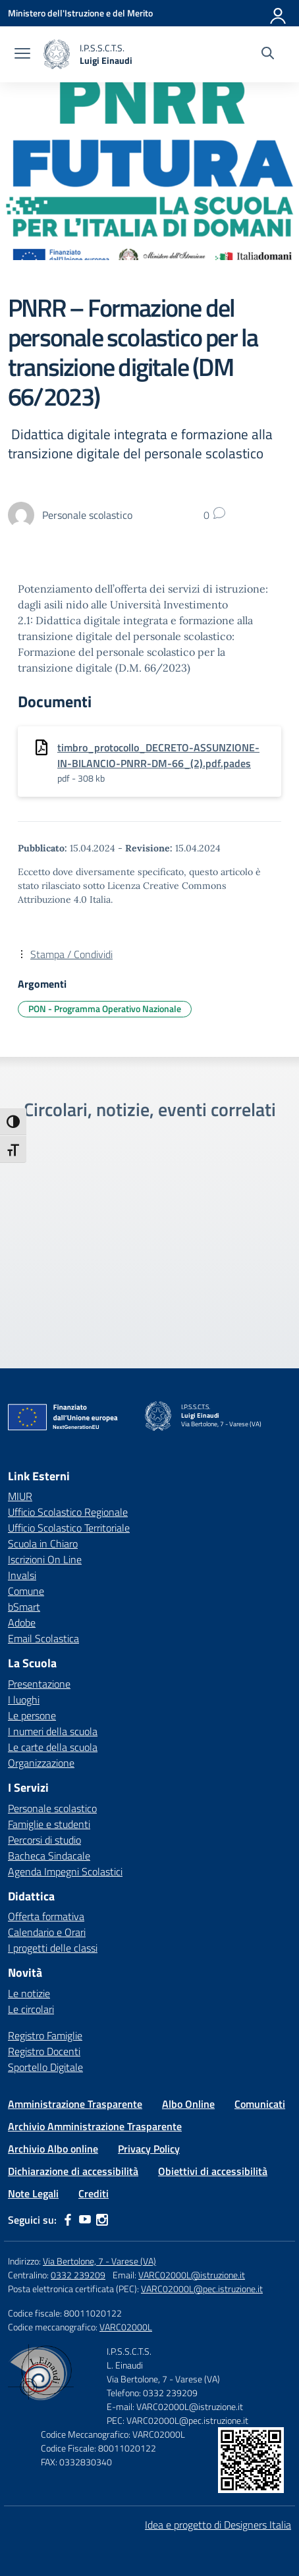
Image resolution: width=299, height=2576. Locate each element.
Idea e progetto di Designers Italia (218, 2525)
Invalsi (22, 1575)
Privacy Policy (149, 2149)
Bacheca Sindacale (49, 1856)
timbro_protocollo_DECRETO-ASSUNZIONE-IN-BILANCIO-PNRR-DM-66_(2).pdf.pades (158, 755)
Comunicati (259, 2104)
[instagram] (102, 2220)
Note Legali (33, 2193)
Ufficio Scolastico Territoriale (69, 1528)
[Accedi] (278, 13)
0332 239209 (78, 2275)
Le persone (32, 1715)
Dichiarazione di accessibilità (73, 2171)
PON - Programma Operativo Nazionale (104, 1008)
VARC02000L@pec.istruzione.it (202, 2288)
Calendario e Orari (47, 1932)
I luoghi (24, 1699)
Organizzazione (41, 1763)
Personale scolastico (52, 1808)
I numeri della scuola (52, 1731)
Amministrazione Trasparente (75, 2104)
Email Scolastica (43, 1638)
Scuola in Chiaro (43, 1543)
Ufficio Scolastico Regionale (68, 1512)
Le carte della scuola (52, 1747)
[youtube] (85, 2220)
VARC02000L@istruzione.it (191, 2275)
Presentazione (39, 1684)
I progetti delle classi (52, 1948)
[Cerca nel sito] (268, 54)
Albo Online (188, 2104)
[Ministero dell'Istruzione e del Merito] (80, 13)
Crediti (93, 2193)
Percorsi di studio (44, 1840)
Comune (26, 1591)
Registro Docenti (44, 2051)
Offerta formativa (46, 1916)
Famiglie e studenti (49, 1824)
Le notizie (29, 1993)
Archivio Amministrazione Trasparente (95, 2126)
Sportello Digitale (45, 2067)
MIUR (20, 1496)
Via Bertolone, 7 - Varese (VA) (99, 2261)
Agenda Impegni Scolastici (65, 1871)
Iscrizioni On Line (45, 1559)
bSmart (24, 1607)
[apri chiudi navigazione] (22, 55)
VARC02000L (125, 2327)
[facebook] (68, 2220)
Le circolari (31, 2009)
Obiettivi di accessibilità (212, 2171)
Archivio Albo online (53, 2149)
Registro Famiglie (45, 2035)
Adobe (22, 1622)
